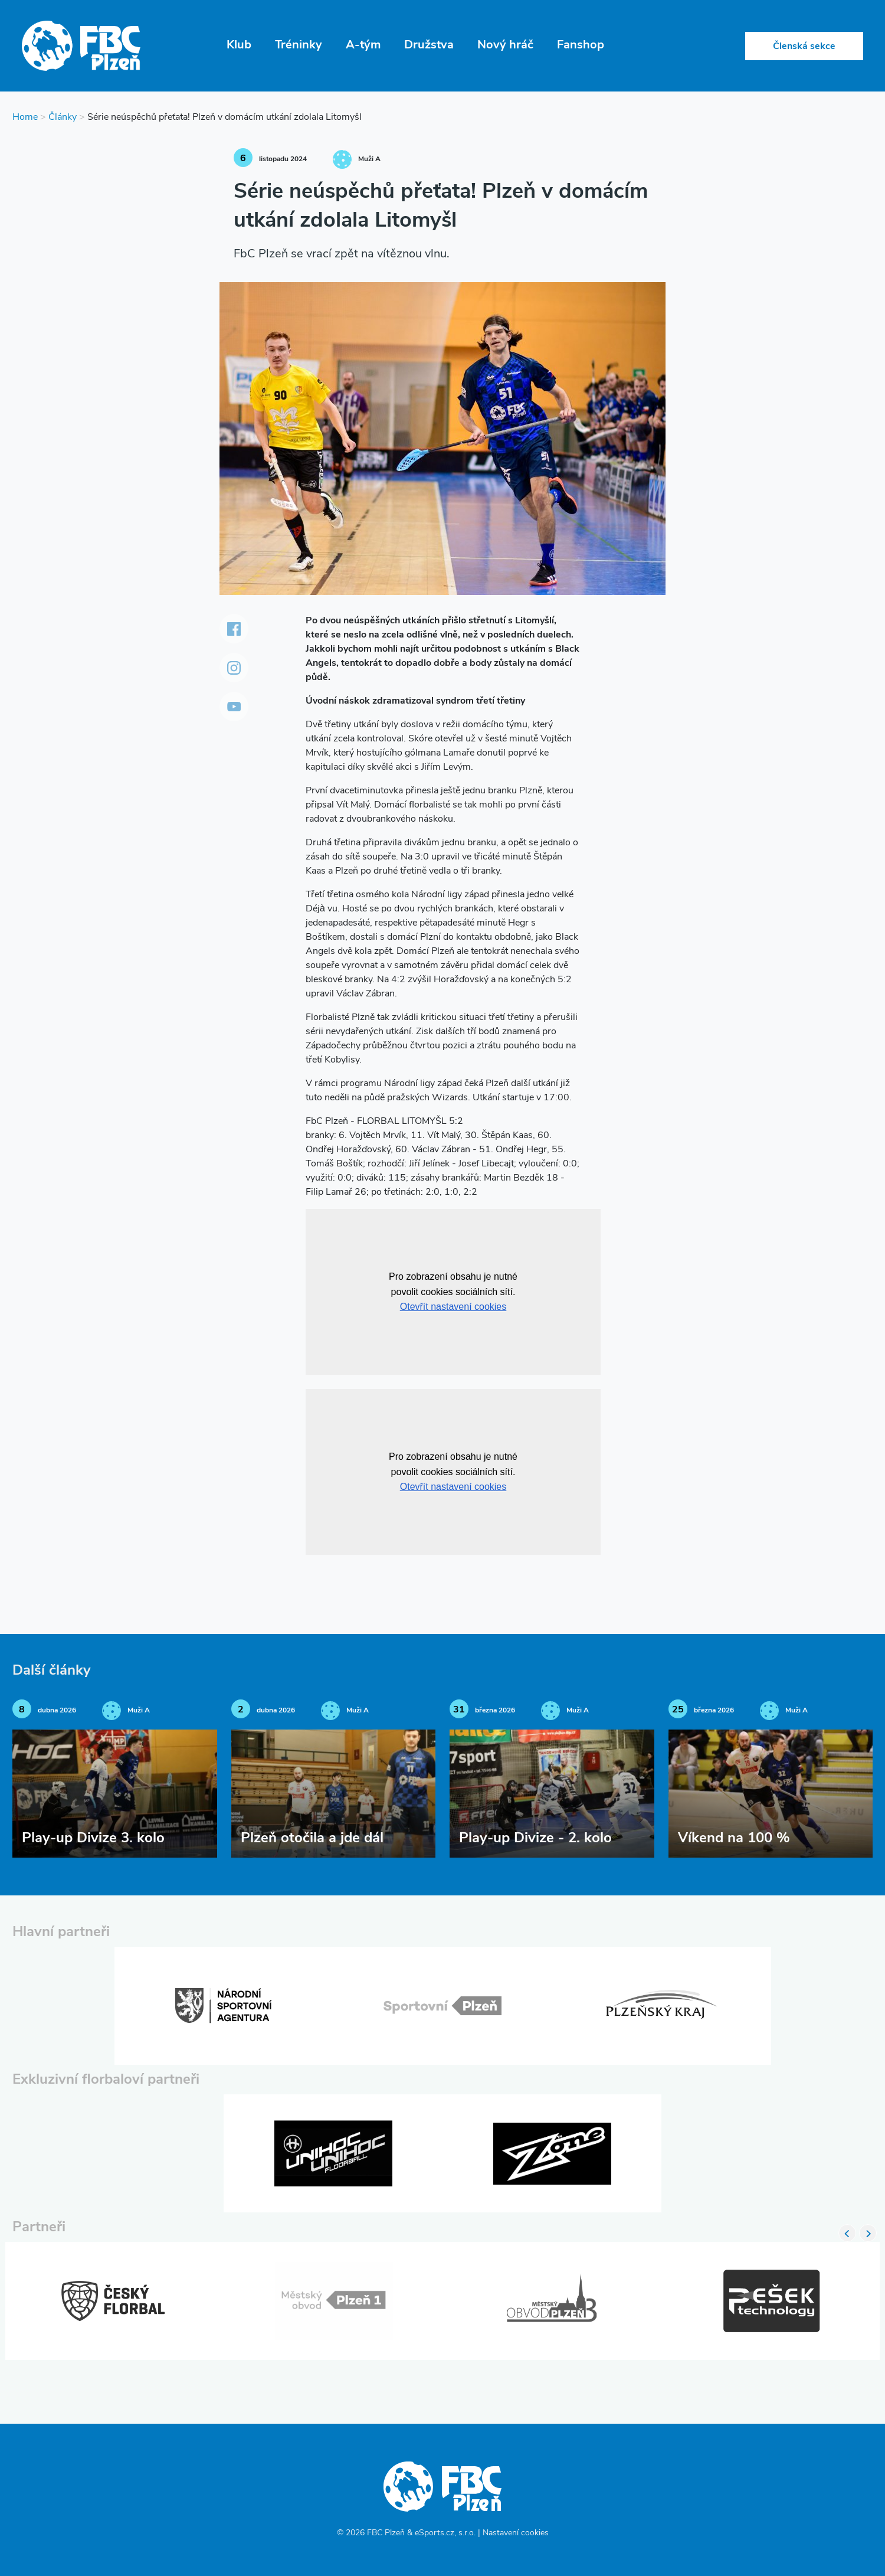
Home (25, 117)
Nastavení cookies (516, 2533)
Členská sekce (804, 46)
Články (62, 117)
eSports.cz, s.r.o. (445, 2533)
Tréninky (298, 45)
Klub (239, 45)
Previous (847, 2233)
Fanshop (580, 45)
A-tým (363, 45)
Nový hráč (505, 45)
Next (868, 2233)
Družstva (429, 45)
